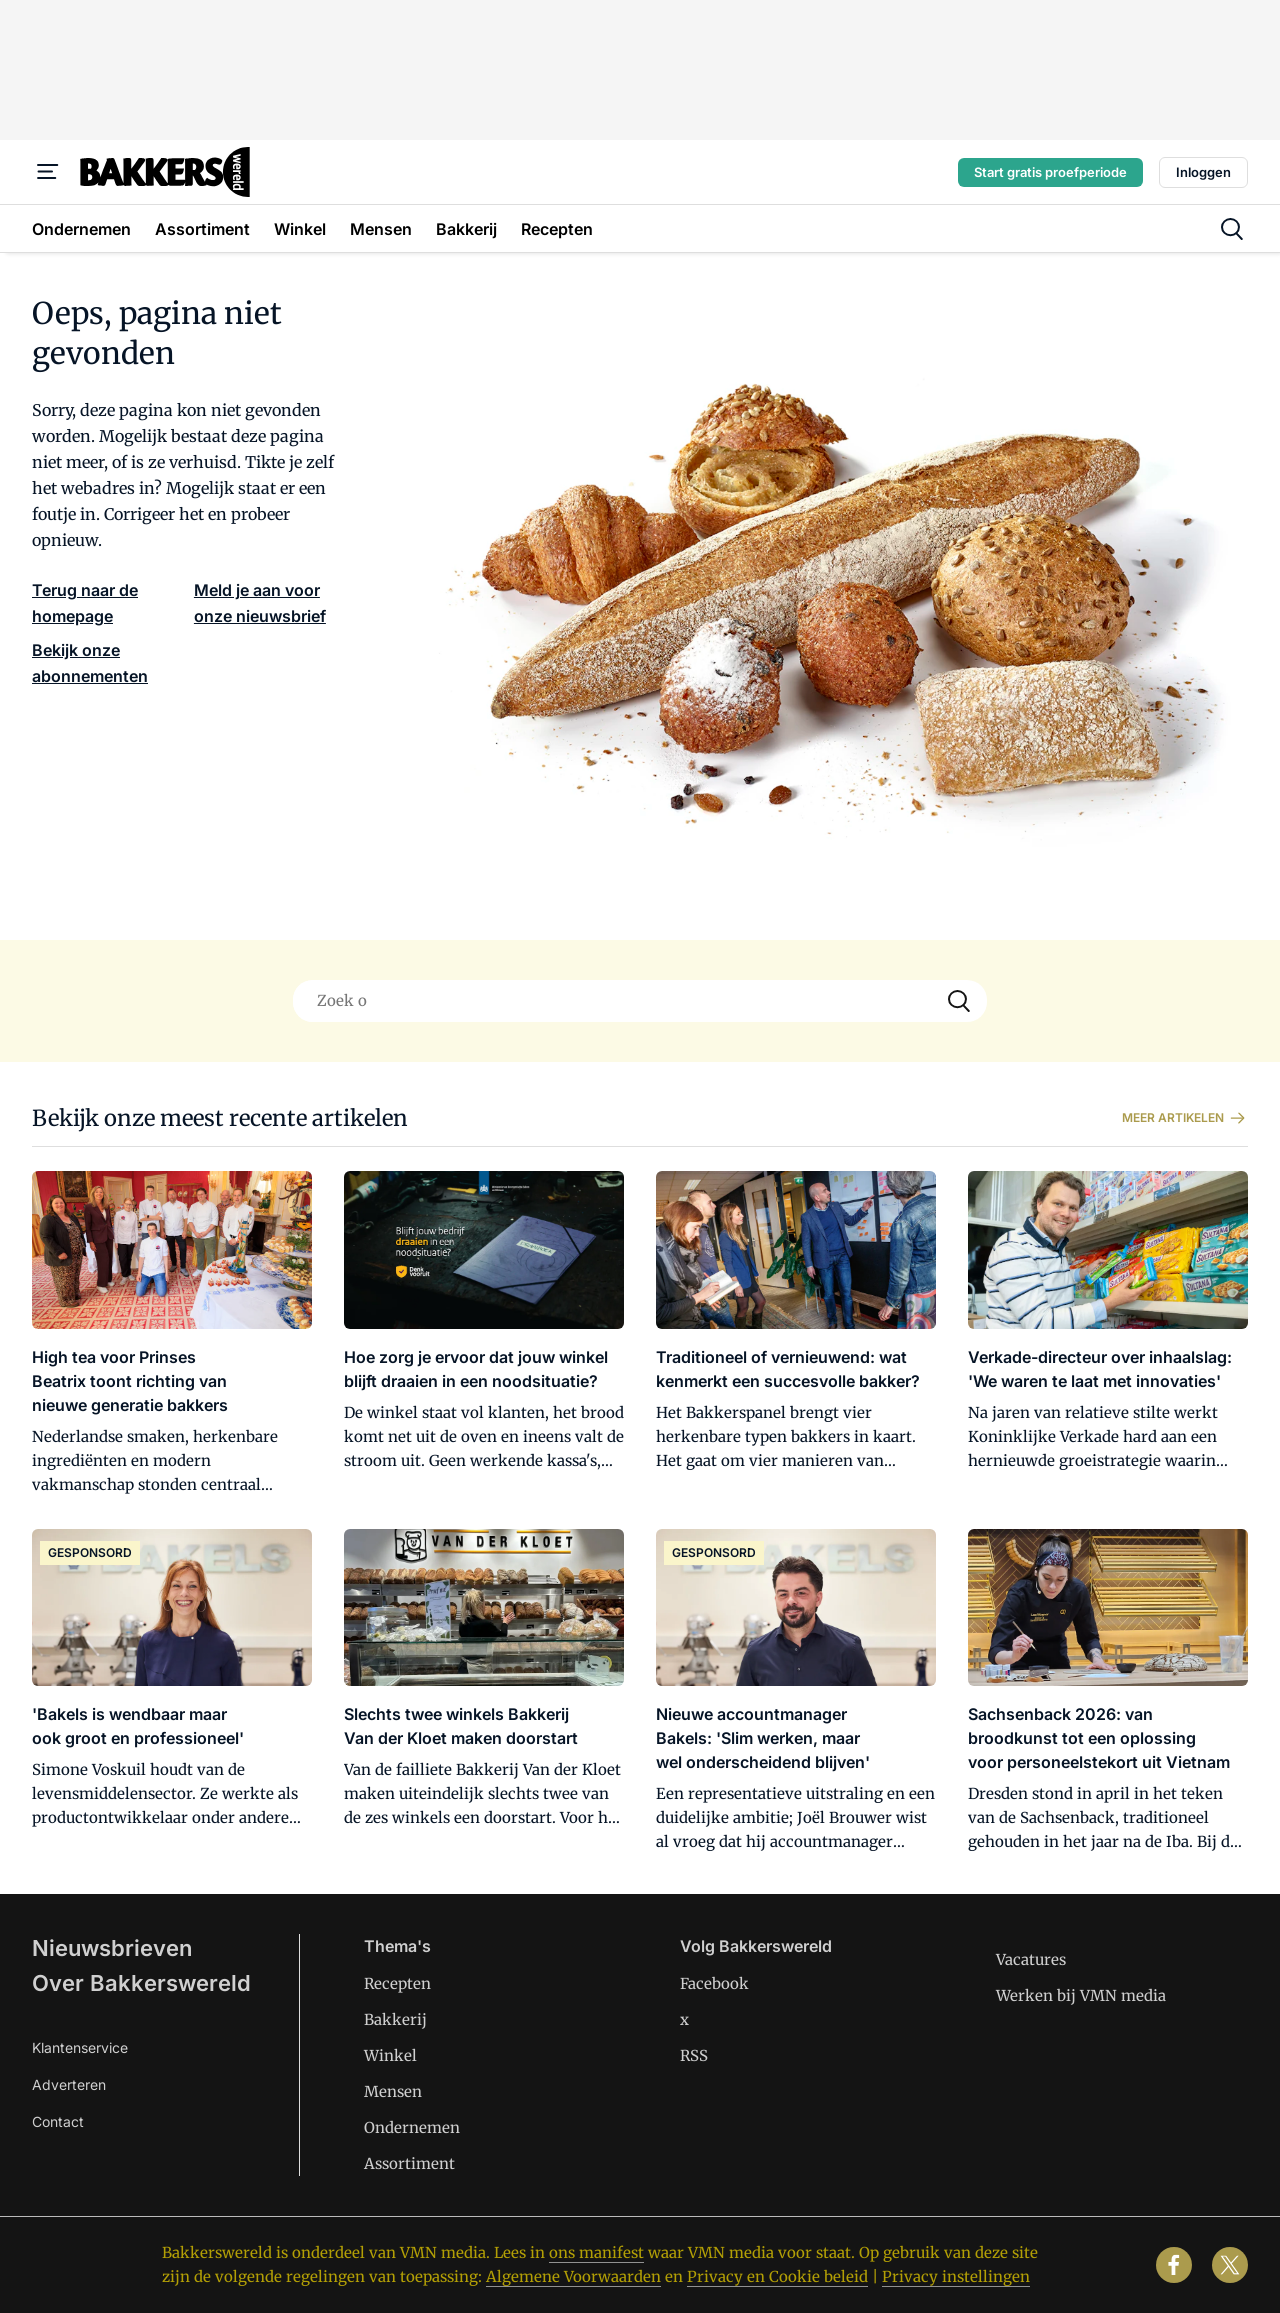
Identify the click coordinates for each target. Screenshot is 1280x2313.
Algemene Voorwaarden (573, 2276)
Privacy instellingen (956, 2276)
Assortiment (409, 2163)
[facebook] (1174, 2265)
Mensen (393, 2091)
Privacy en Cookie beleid (777, 2276)
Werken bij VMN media (1081, 1995)
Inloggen (1203, 172)
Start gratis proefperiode (1050, 172)
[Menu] (48, 172)
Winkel (390, 2055)
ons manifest (596, 2252)
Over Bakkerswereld (141, 1983)
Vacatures (1031, 1959)
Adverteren (69, 2084)
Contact (58, 2121)
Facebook (714, 1983)
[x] (1230, 2265)
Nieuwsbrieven (112, 1948)
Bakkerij (395, 2019)
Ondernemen (412, 2127)
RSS (694, 2055)
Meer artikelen (1185, 1118)
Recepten (397, 1983)
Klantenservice (80, 2047)
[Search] (959, 1001)
